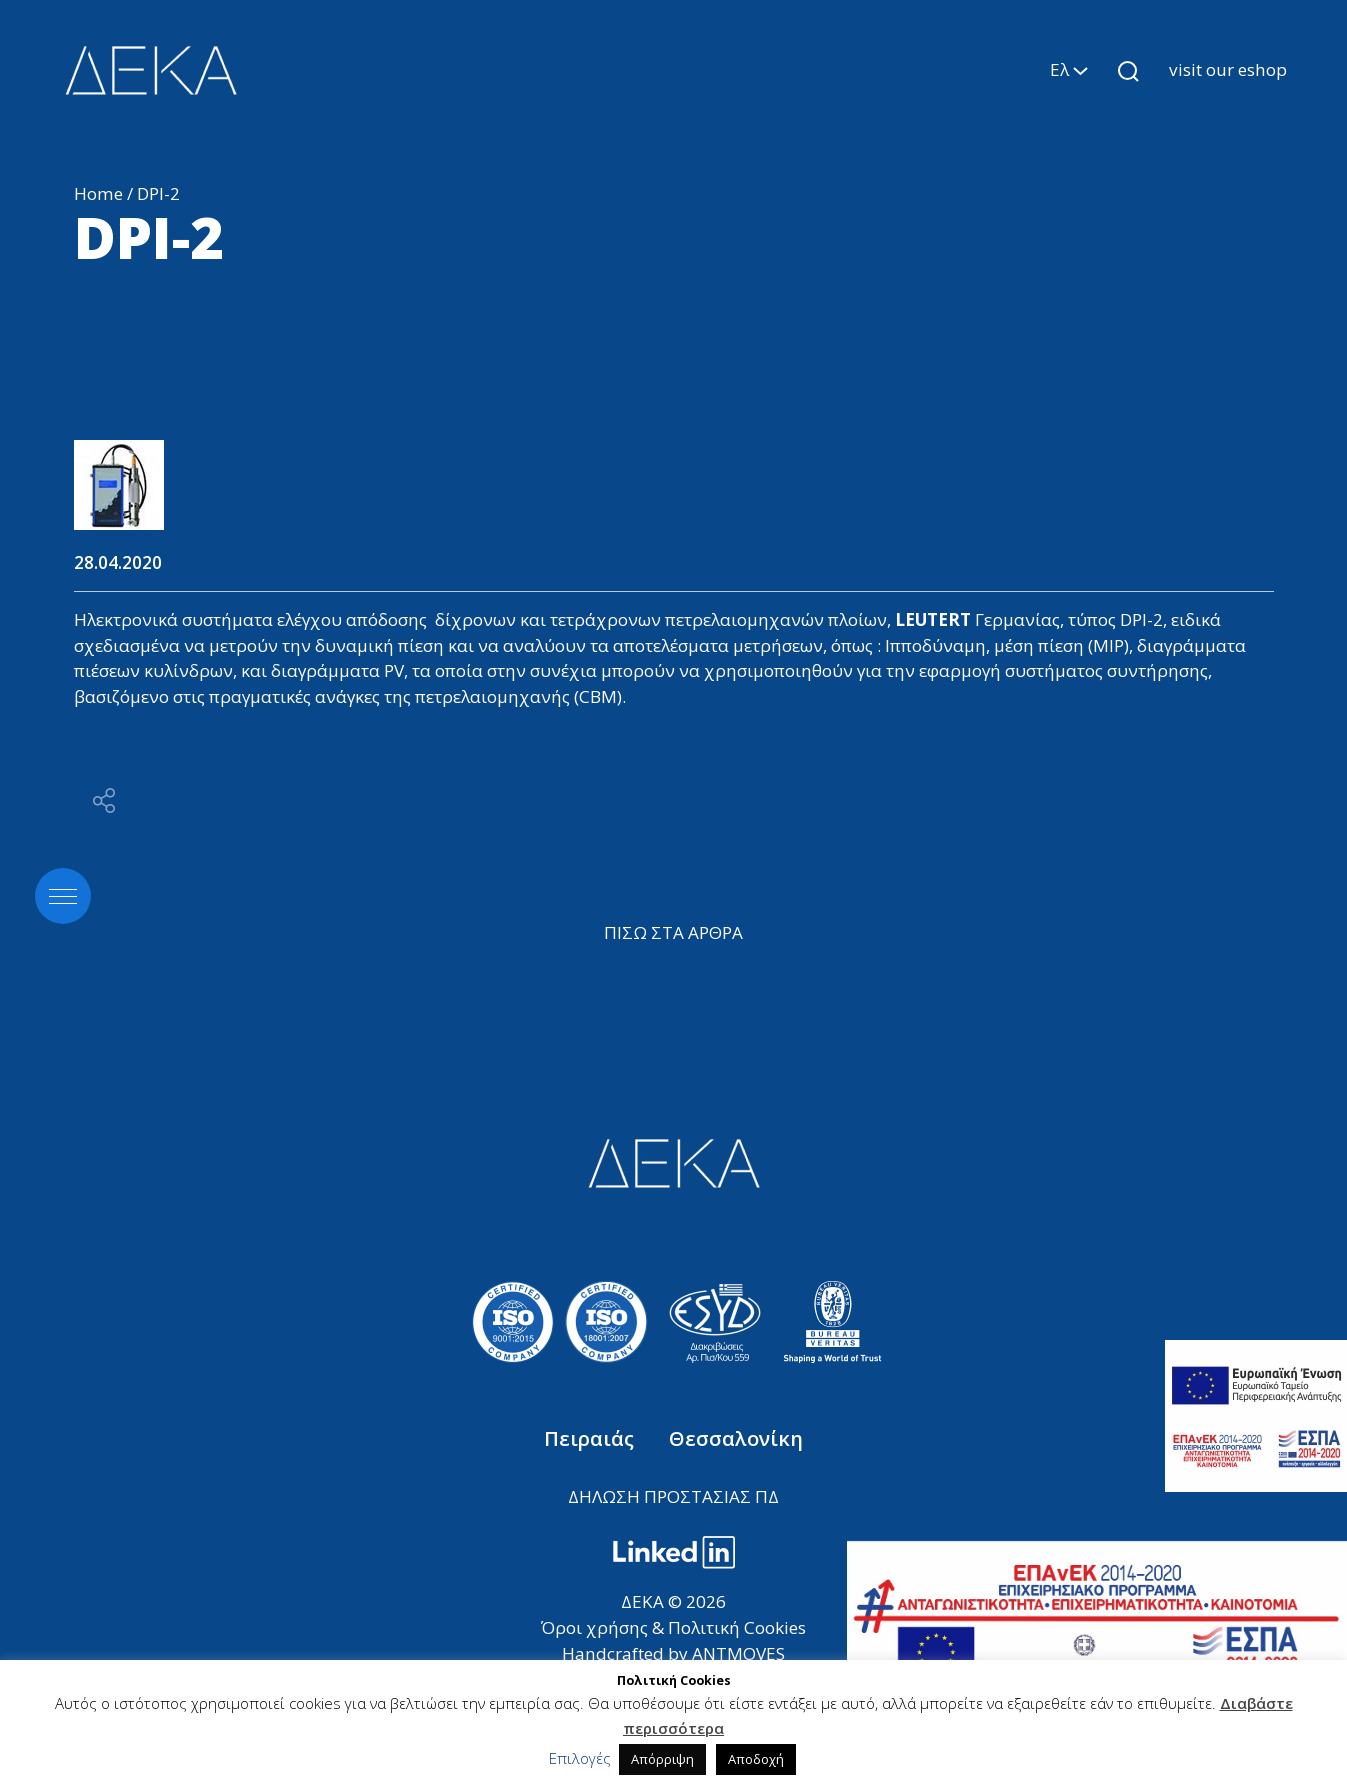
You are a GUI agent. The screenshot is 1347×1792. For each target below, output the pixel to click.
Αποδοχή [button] (756, 1759)
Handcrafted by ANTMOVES (673, 1653)
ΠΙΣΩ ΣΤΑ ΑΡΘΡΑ (673, 932)
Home (98, 193)
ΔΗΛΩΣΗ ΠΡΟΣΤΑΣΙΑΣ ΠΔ (673, 1496)
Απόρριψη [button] (662, 1759)
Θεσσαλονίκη (736, 1438)
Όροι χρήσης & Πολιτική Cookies (673, 1627)
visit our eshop (1228, 69)
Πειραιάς (591, 1438)
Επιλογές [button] (580, 1758)
